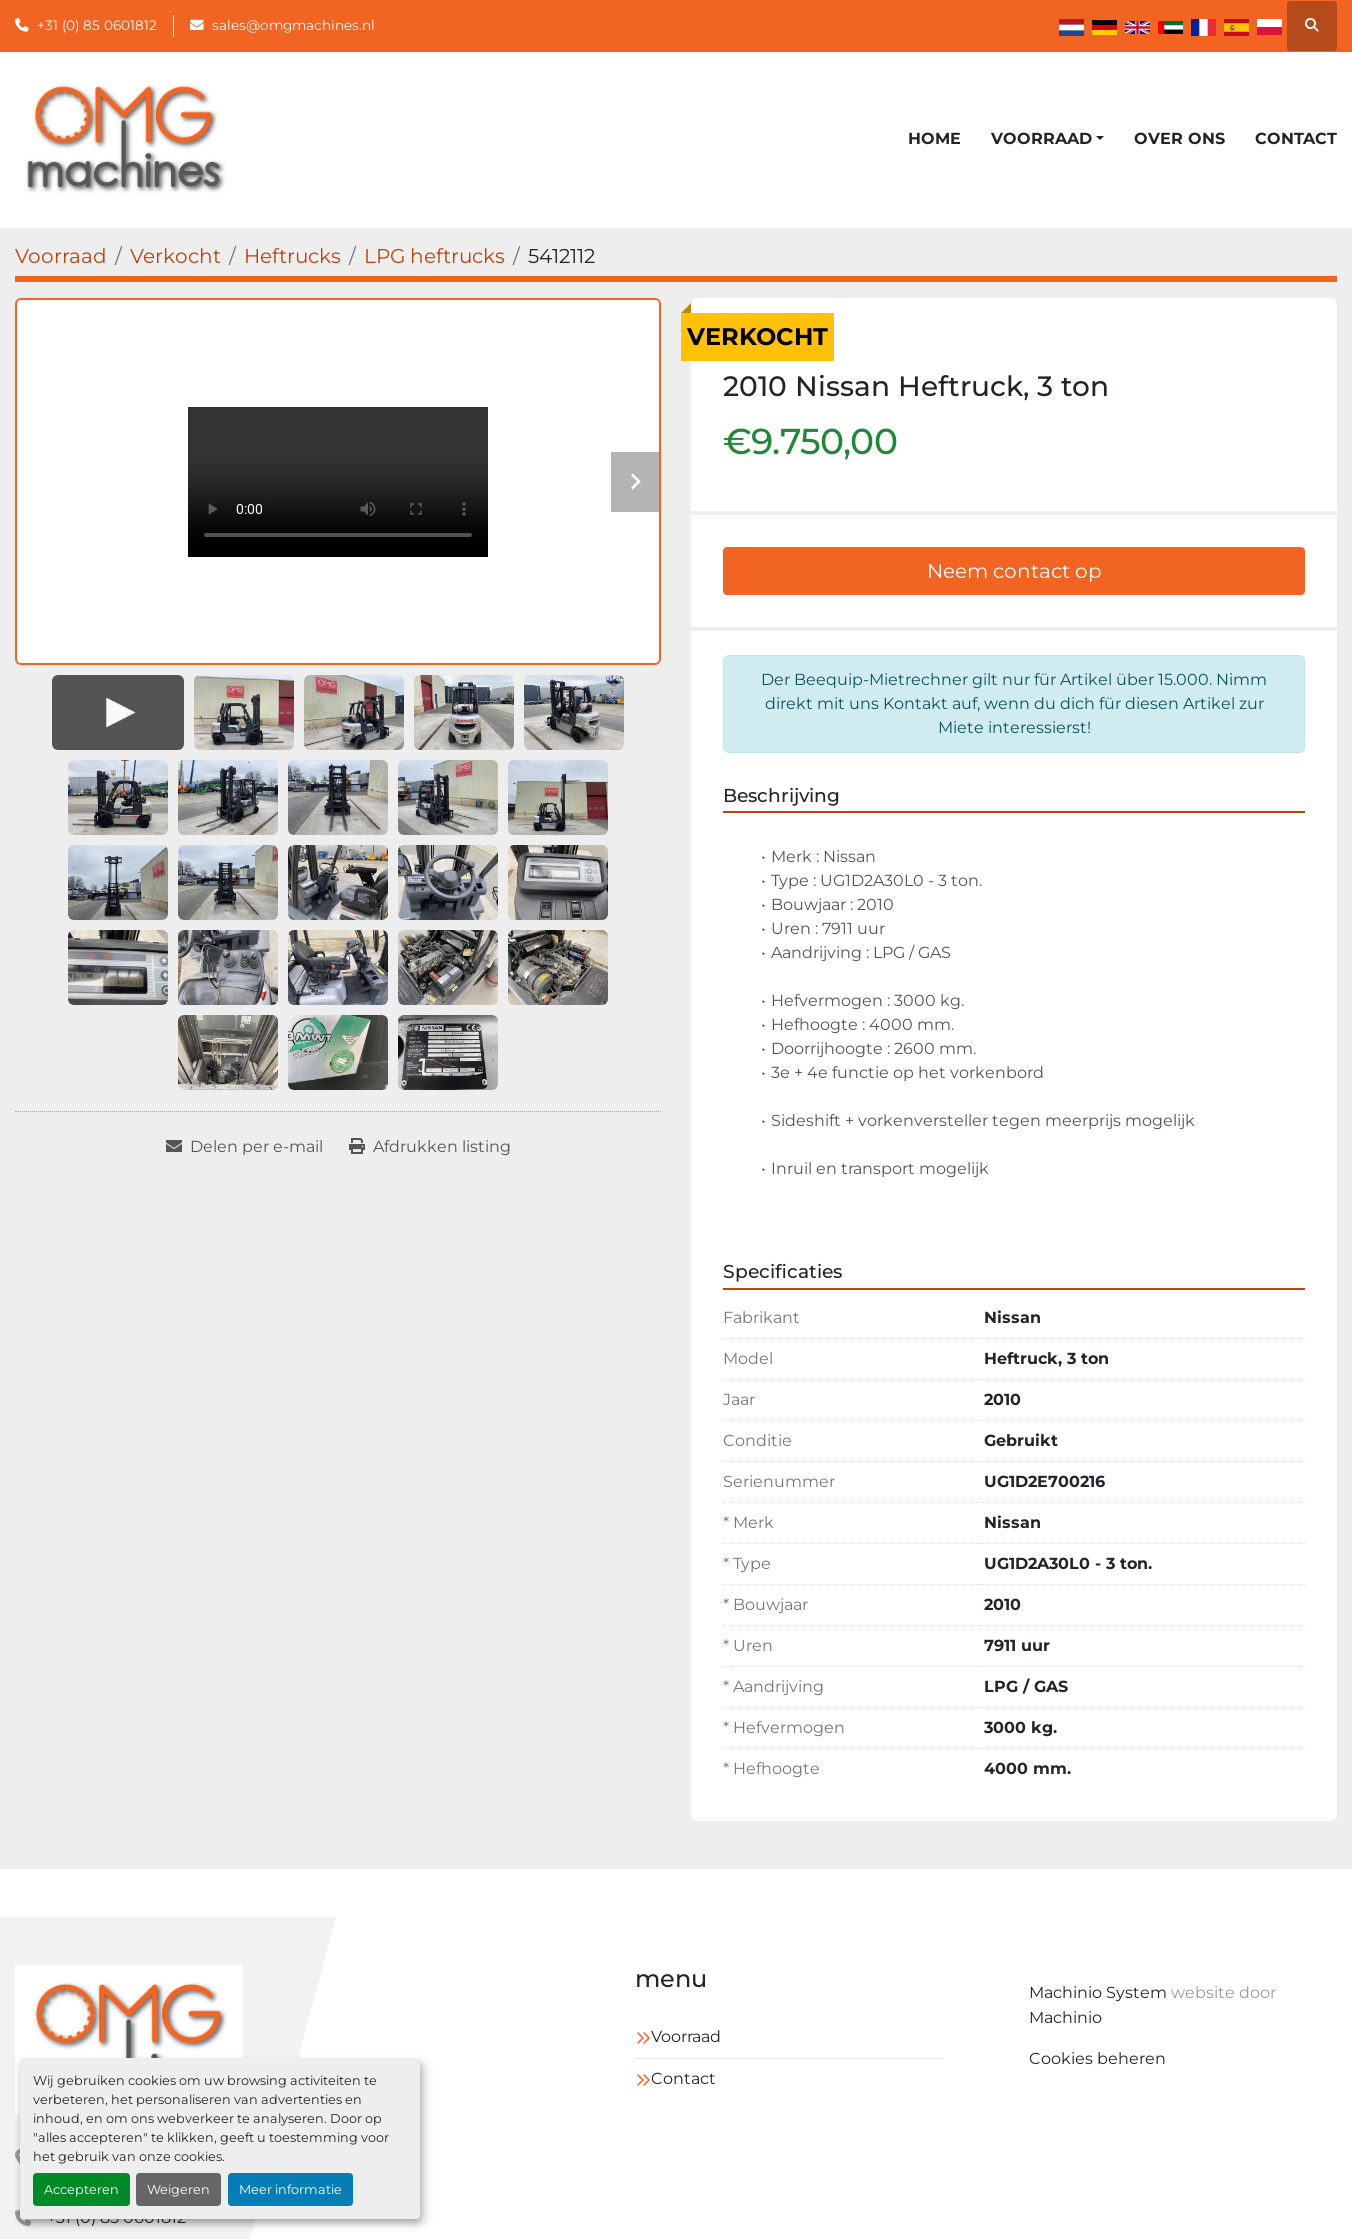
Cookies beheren (1097, 2058)
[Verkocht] (175, 256)
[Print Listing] (430, 1147)
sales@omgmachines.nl (293, 25)
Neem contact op (1014, 571)
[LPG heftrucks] (434, 256)
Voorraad (1041, 138)
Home (934, 138)
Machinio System (1098, 1992)
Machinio (1065, 2017)
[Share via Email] (244, 1147)
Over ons (1179, 138)
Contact (1296, 138)
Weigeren (178, 2189)
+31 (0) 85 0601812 (97, 25)
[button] (1047, 139)
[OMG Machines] (129, 2040)
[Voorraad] (61, 256)
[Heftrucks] (292, 256)
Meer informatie (290, 2189)
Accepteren (81, 2189)
